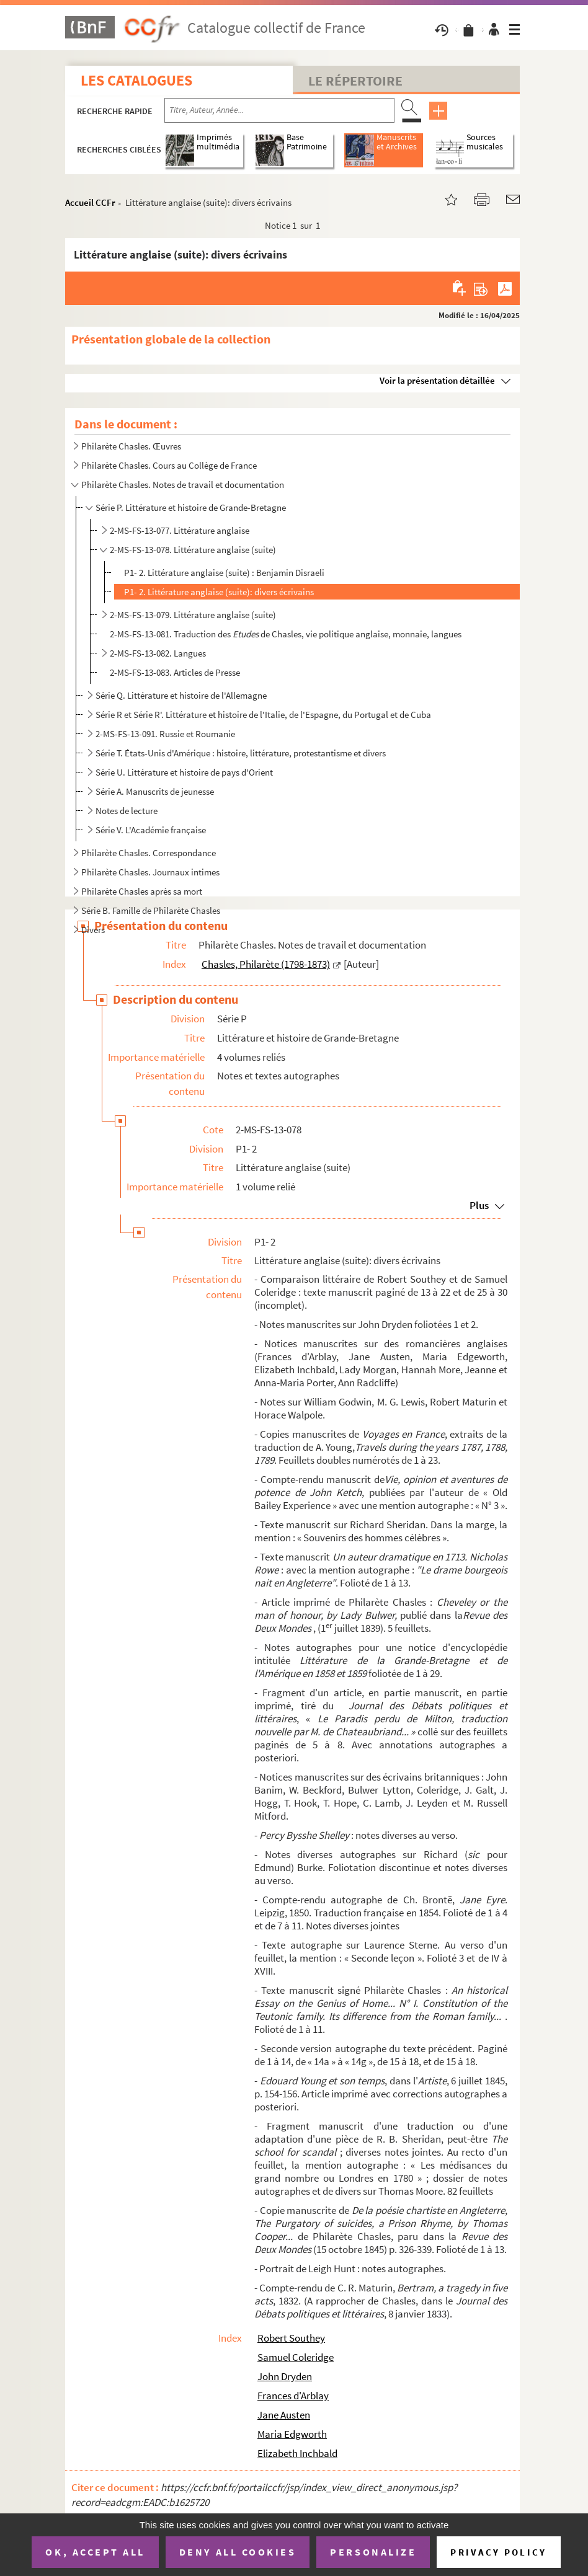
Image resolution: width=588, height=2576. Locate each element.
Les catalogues (136, 80)
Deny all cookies (237, 2552)
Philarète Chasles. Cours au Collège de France (169, 465)
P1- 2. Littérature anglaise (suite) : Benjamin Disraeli (224, 572)
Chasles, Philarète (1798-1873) (266, 964)
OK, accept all (95, 2552)
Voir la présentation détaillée (437, 380)
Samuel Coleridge (295, 2357)
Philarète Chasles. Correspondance (148, 853)
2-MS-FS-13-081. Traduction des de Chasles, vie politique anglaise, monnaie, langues (285, 634)
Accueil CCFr (90, 202)
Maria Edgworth (292, 2434)
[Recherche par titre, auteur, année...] (279, 110)
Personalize (373, 2552)
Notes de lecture (127, 811)
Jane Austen (283, 2415)
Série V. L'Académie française (151, 830)
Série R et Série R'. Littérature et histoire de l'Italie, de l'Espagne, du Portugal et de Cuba (263, 714)
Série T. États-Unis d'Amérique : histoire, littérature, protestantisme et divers (241, 753)
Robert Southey (291, 2338)
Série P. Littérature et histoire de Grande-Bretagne (191, 507)
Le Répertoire (355, 80)
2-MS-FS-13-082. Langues (158, 653)
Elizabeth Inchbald (297, 2453)
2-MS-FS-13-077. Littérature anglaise (179, 530)
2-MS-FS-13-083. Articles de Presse (175, 672)
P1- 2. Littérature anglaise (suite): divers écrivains (219, 592)
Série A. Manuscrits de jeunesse (155, 791)
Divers (93, 930)
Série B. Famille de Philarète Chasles (150, 910)
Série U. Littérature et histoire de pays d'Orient (184, 772)
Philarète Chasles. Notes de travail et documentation (182, 484)
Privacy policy (498, 2552)
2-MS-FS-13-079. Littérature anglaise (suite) (193, 615)
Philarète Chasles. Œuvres (131, 446)
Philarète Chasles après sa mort (141, 891)
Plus (479, 1205)
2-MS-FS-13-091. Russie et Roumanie (165, 734)
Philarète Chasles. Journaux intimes (150, 872)
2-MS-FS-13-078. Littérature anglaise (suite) (193, 549)
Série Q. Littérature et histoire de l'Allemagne (181, 695)
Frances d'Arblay (293, 2395)
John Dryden (284, 2376)
